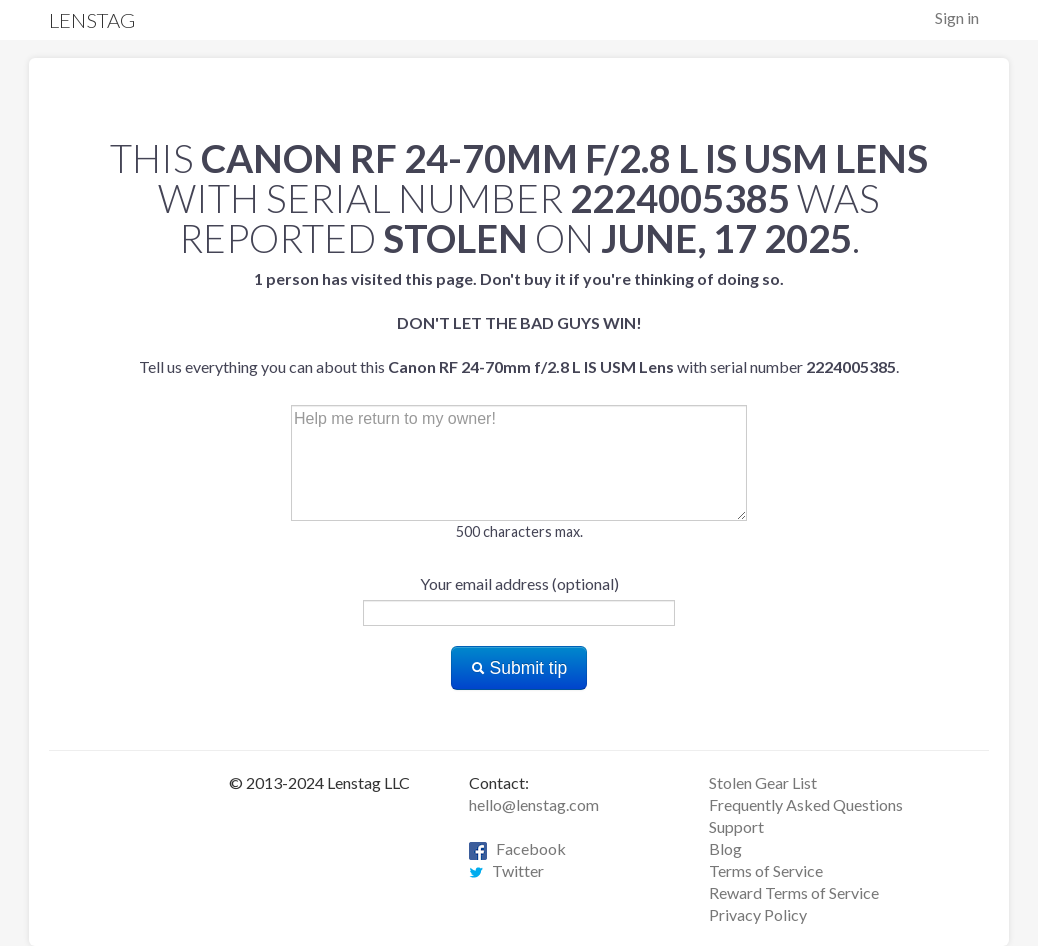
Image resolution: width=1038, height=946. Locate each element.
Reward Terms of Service (794, 892)
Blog (725, 848)
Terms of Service (766, 870)
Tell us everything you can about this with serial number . (519, 322)
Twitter (506, 870)
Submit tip (519, 668)
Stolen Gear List (763, 782)
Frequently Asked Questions (806, 804)
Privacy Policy (758, 914)
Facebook (517, 848)
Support (736, 826)
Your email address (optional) (519, 583)
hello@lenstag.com (534, 804)
